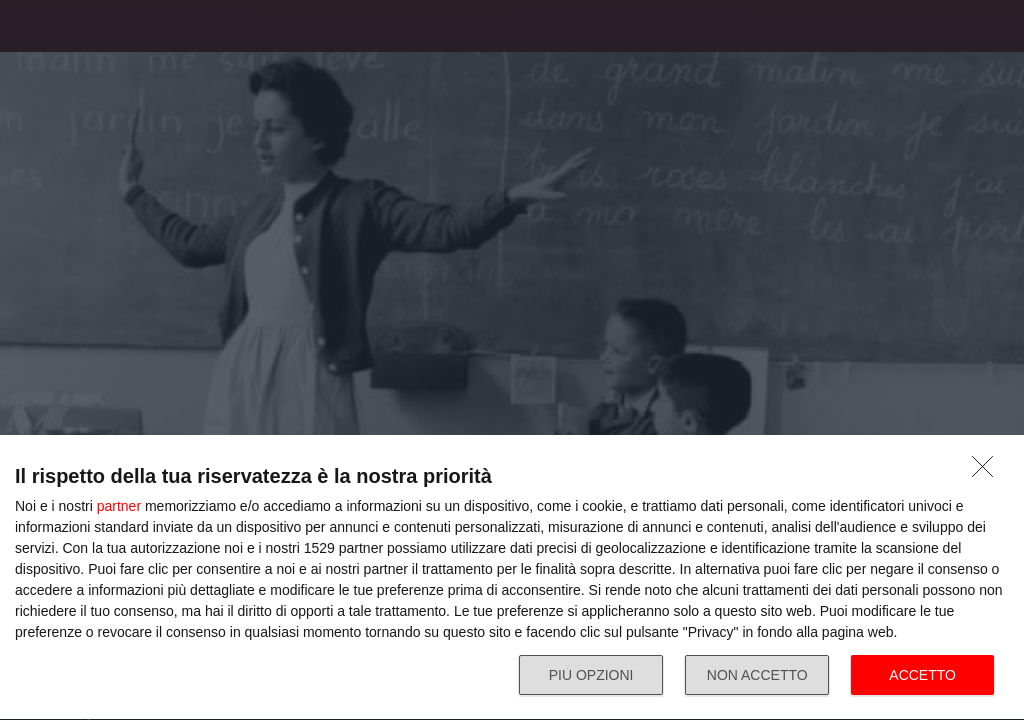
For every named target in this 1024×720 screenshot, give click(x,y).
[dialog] (512, 578)
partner (119, 506)
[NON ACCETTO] (988, 472)
